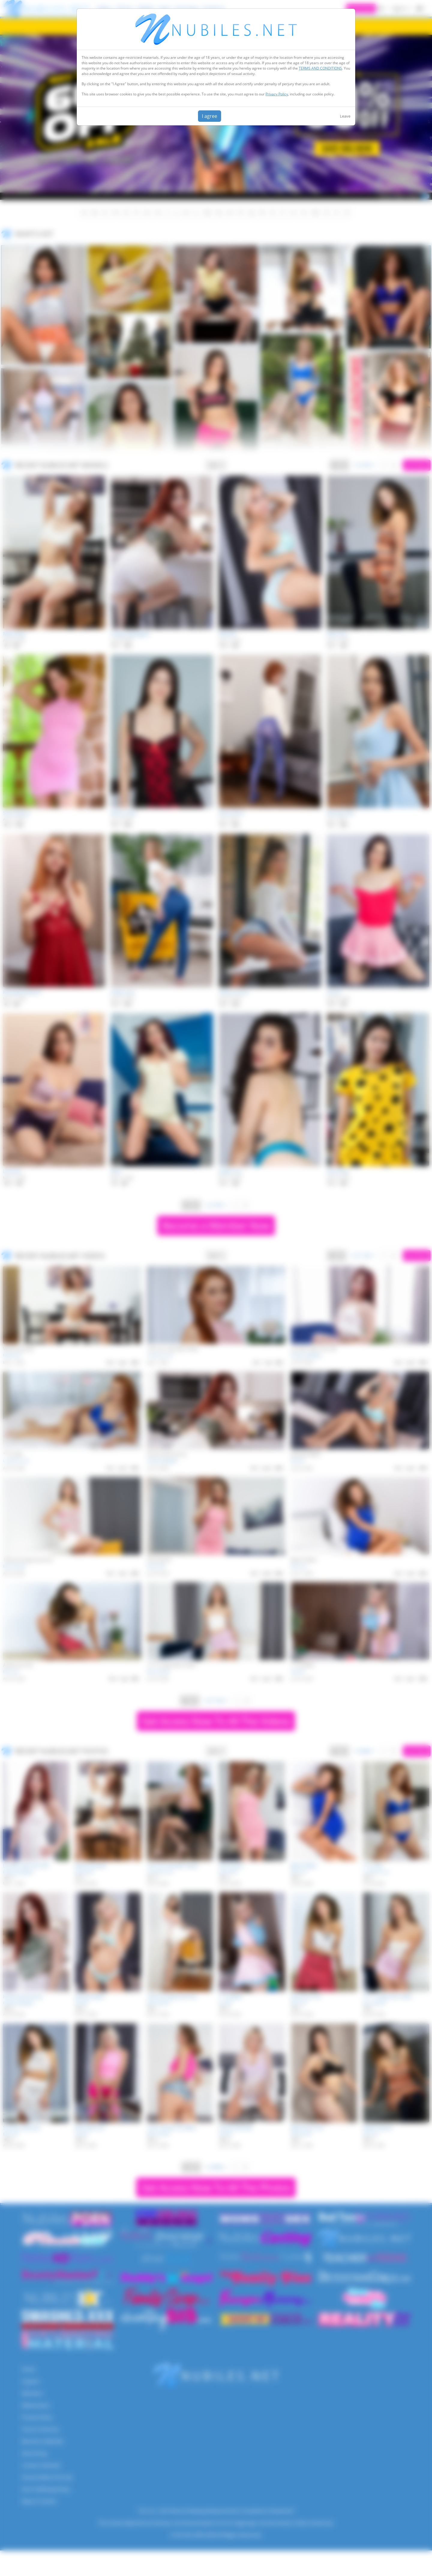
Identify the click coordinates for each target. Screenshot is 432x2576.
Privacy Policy (277, 94)
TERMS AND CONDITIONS (320, 68)
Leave (345, 116)
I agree (209, 116)
